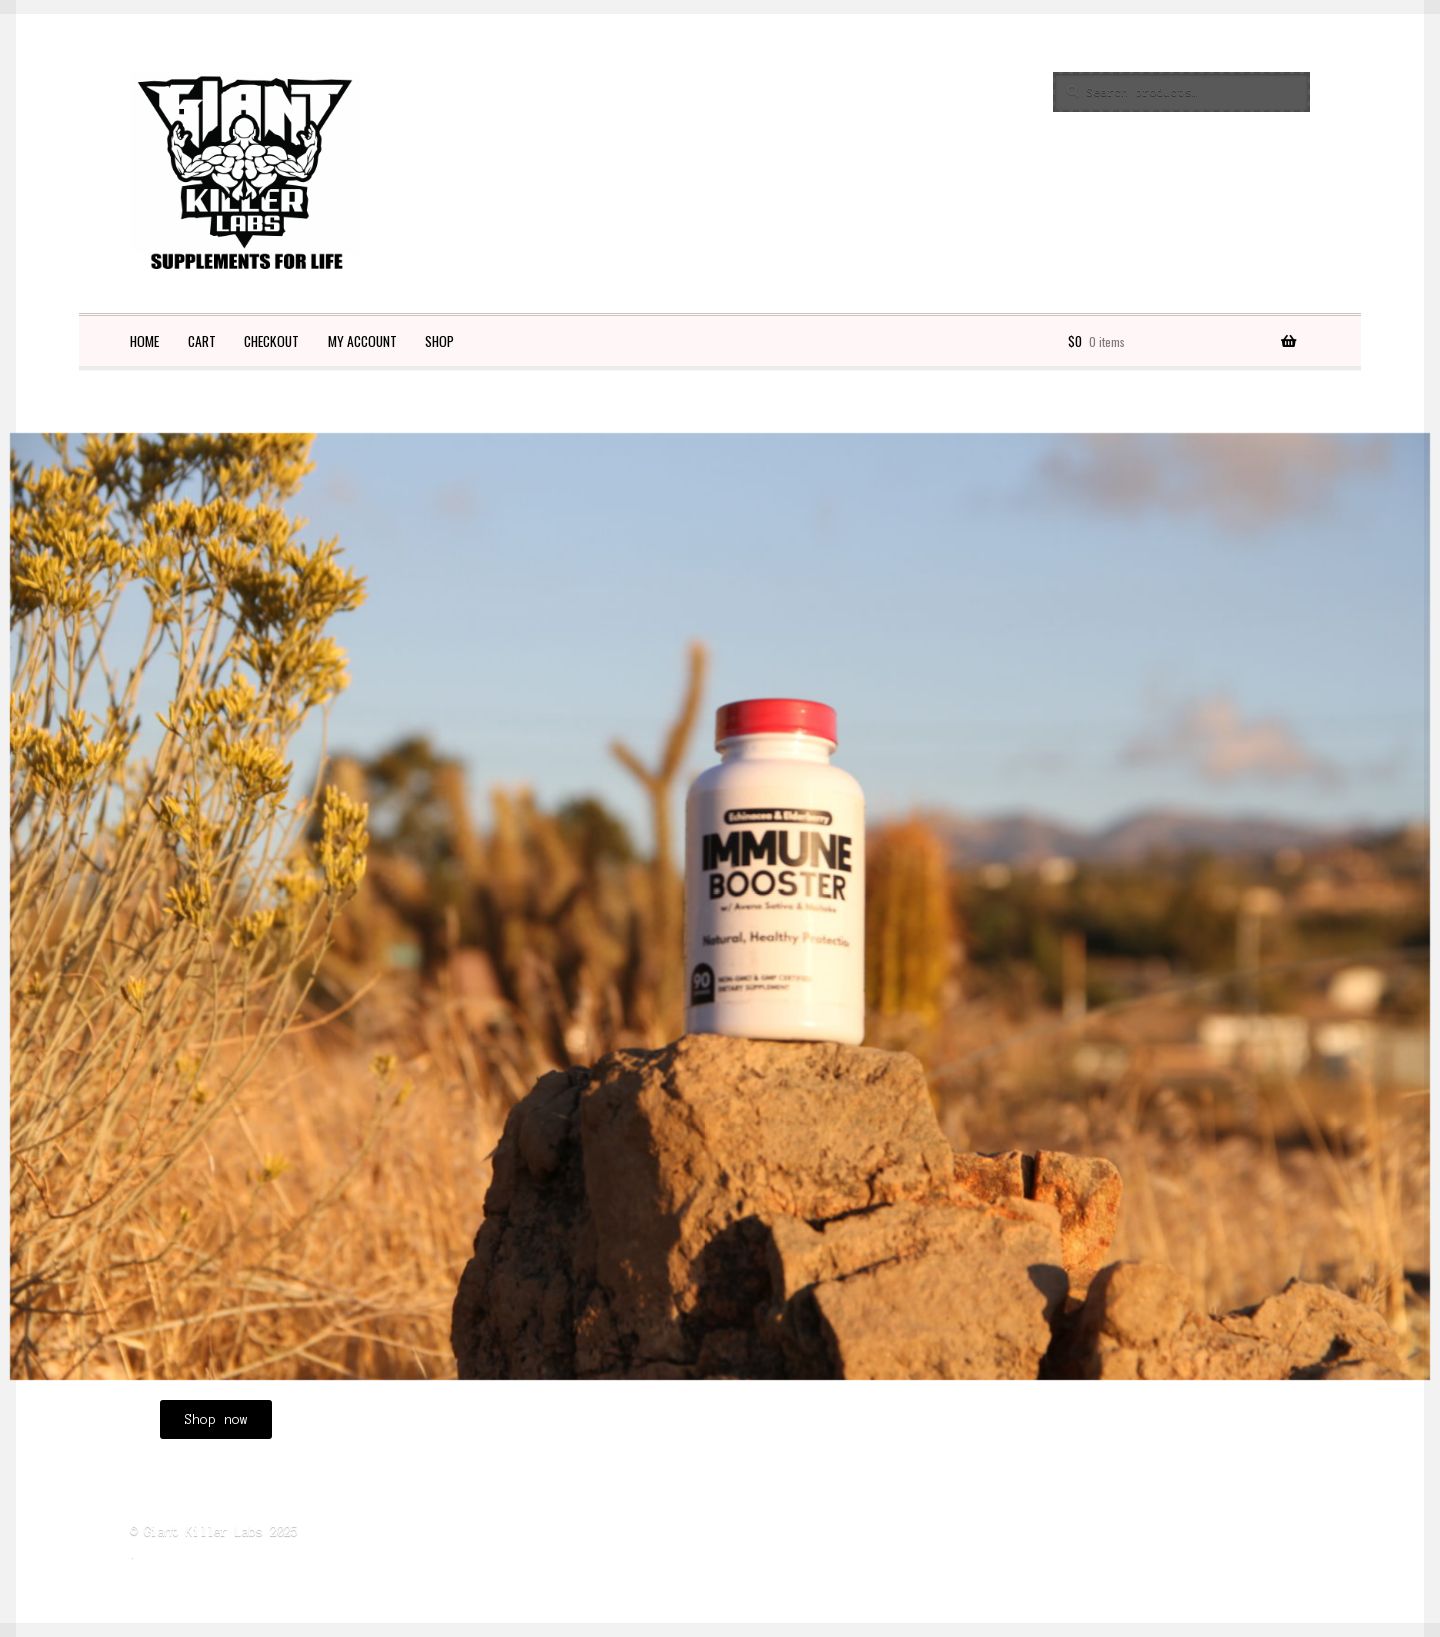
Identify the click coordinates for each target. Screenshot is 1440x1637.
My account (362, 341)
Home (144, 341)
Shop (439, 341)
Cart (202, 341)
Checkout (271, 341)
